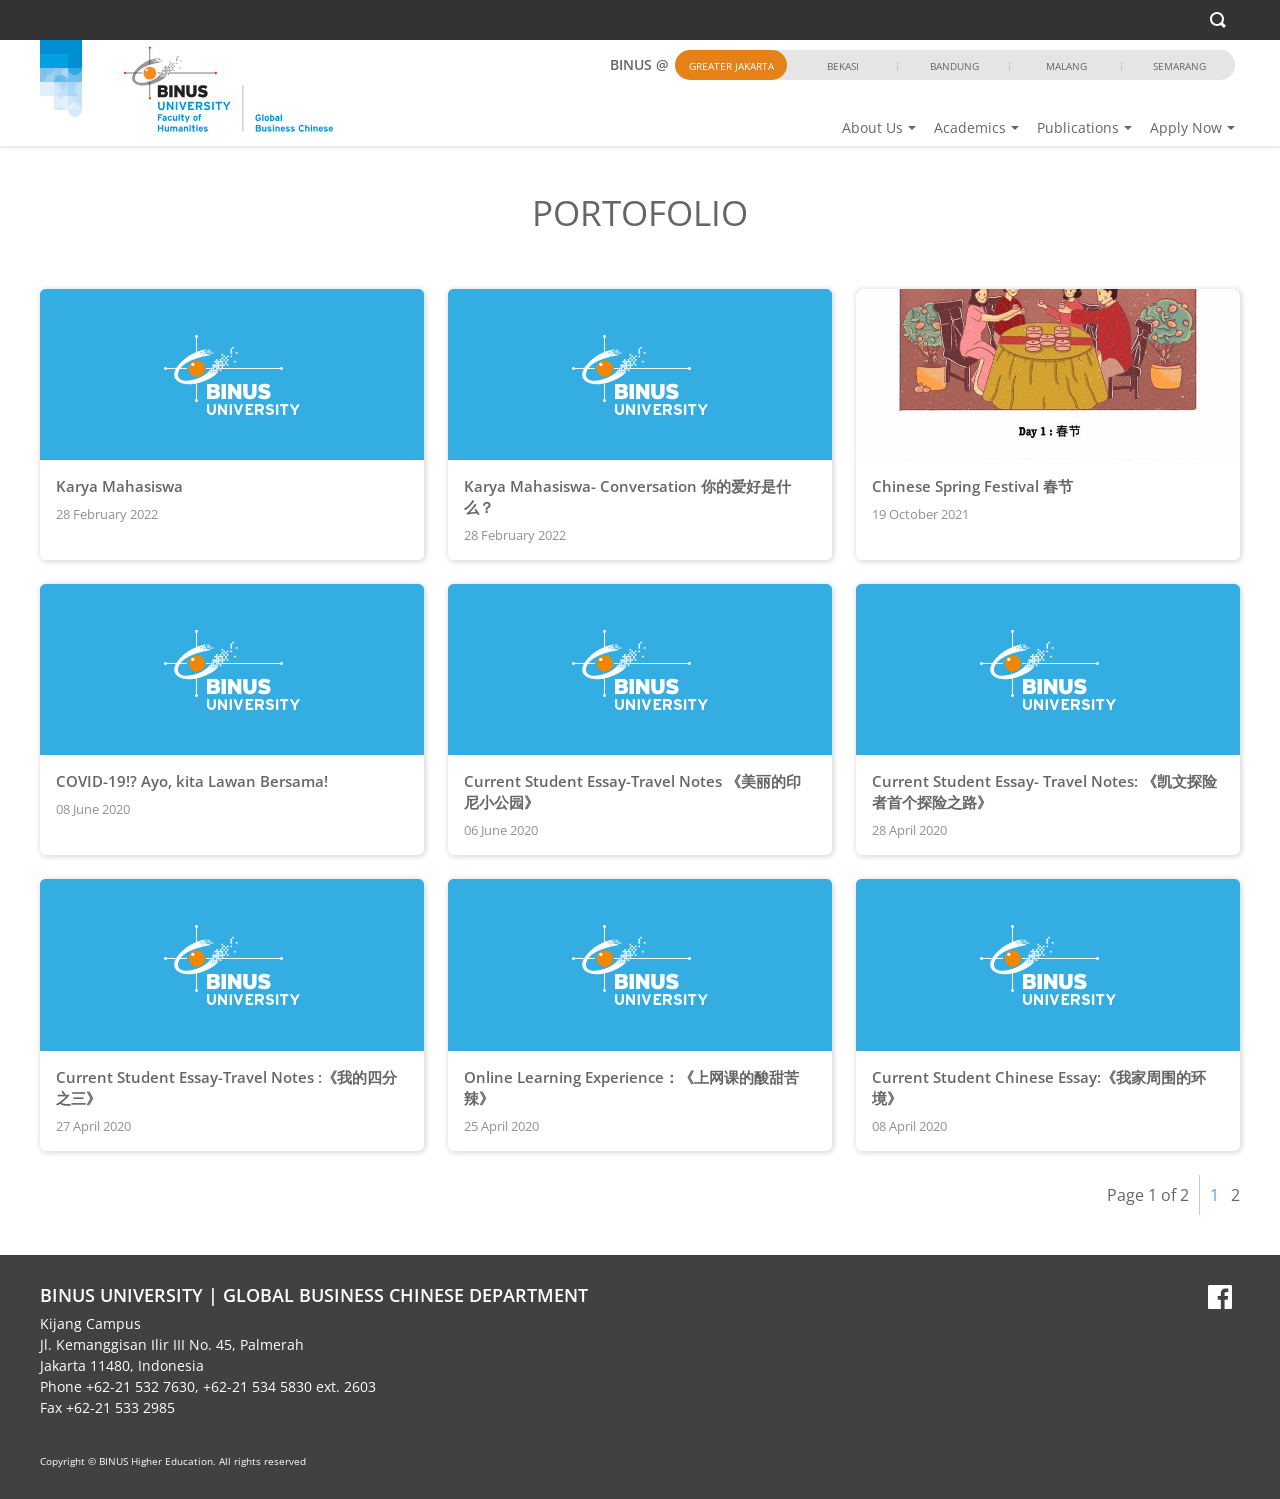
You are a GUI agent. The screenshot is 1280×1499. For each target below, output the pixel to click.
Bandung (954, 66)
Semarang (1179, 66)
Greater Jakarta (731, 66)
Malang (1066, 66)
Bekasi (843, 66)
